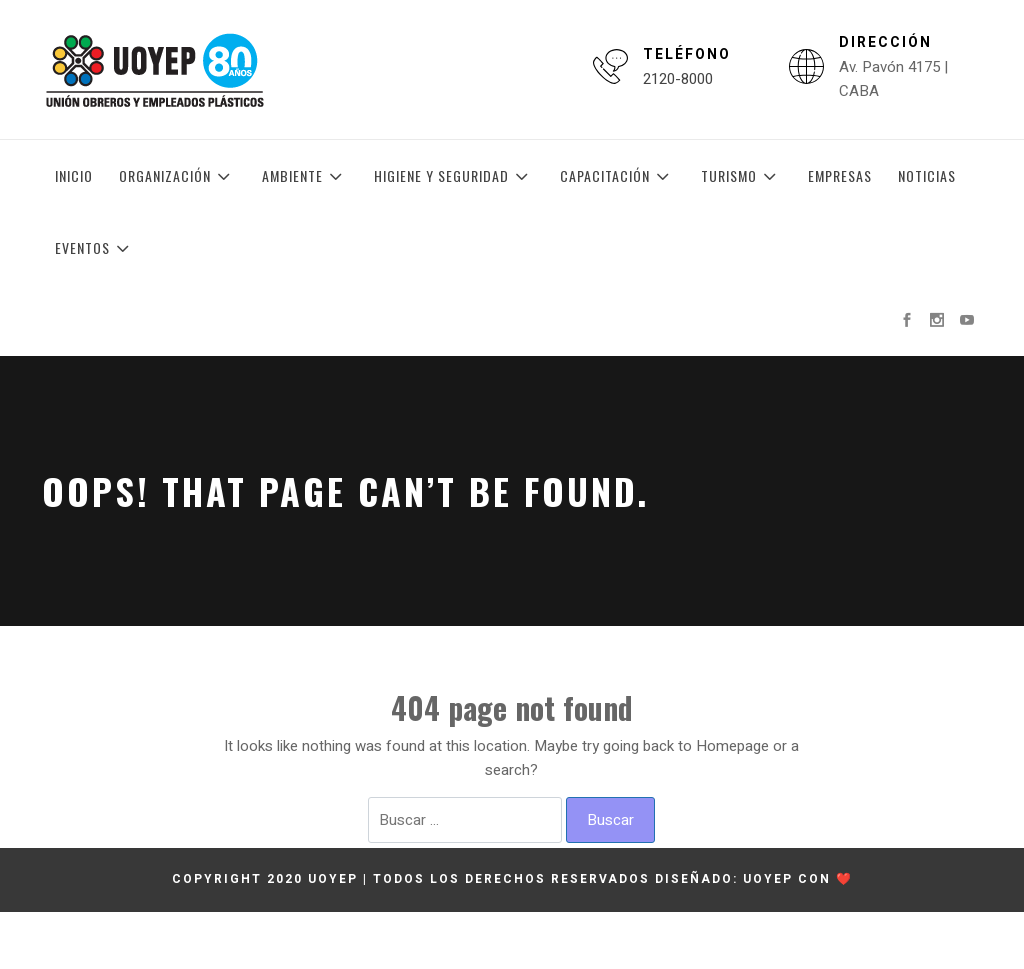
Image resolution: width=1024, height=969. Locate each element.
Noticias (927, 175)
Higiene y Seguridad (454, 176)
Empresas (840, 175)
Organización (177, 176)
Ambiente (305, 176)
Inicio (74, 175)
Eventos (95, 248)
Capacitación (617, 176)
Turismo (741, 176)
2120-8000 (678, 79)
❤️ (844, 879)
